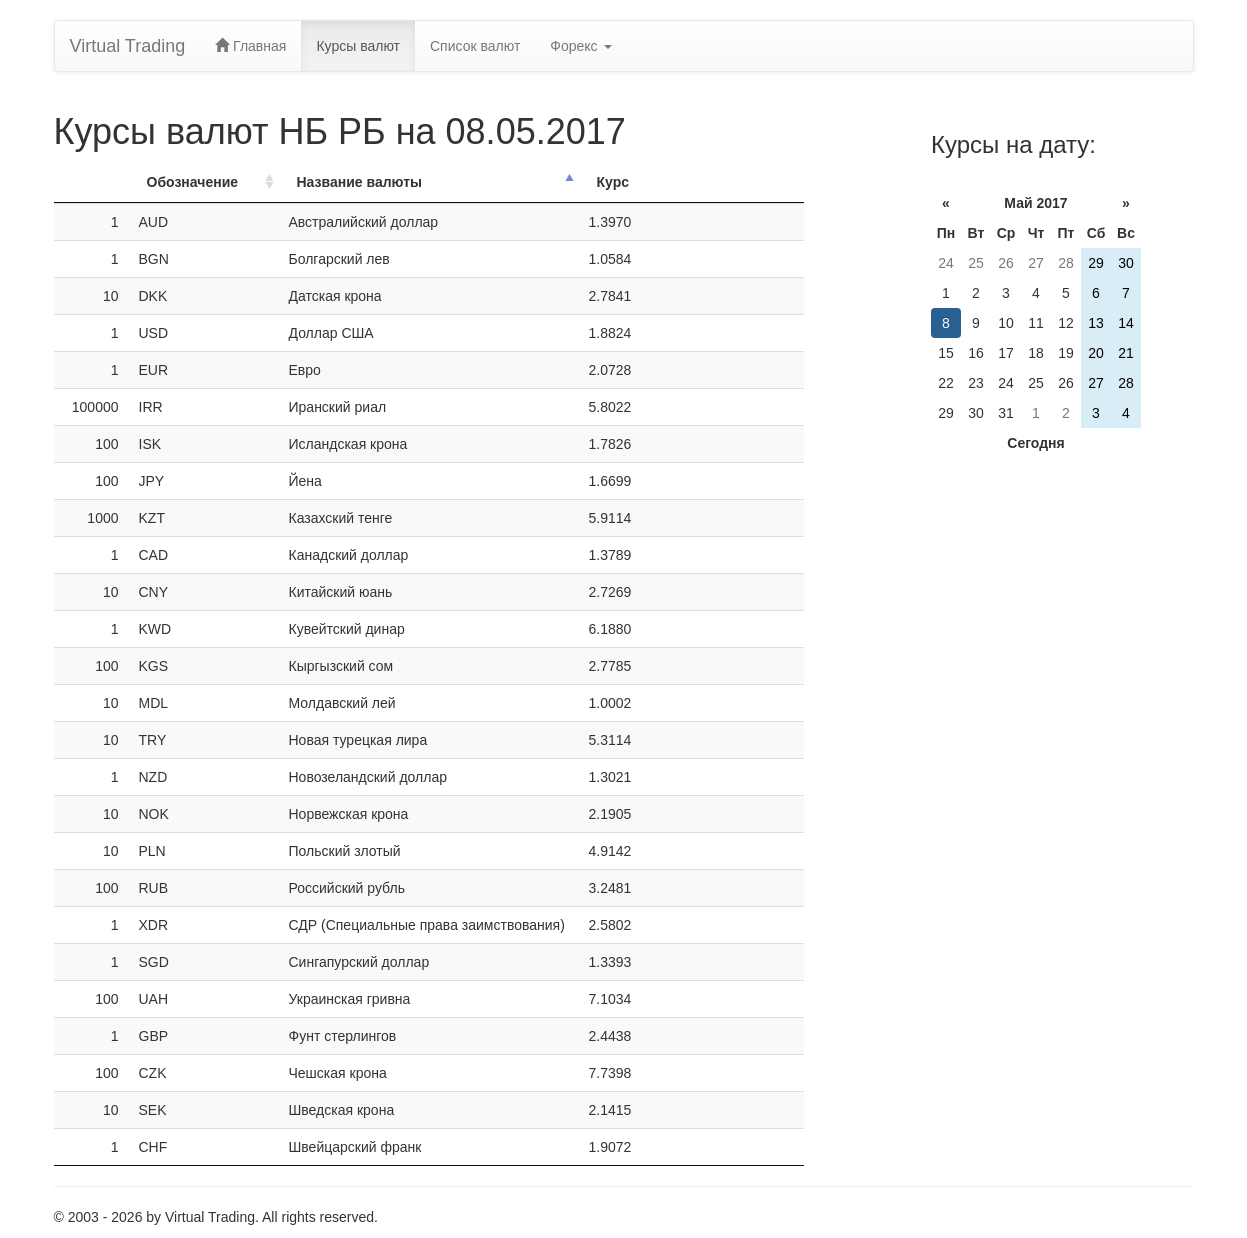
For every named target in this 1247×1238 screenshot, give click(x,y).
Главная (250, 46)
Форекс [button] (580, 46)
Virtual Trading (128, 46)
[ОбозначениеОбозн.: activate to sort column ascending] (204, 182)
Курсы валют (358, 46)
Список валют (475, 46)
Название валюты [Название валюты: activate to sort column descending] (360, 182)
